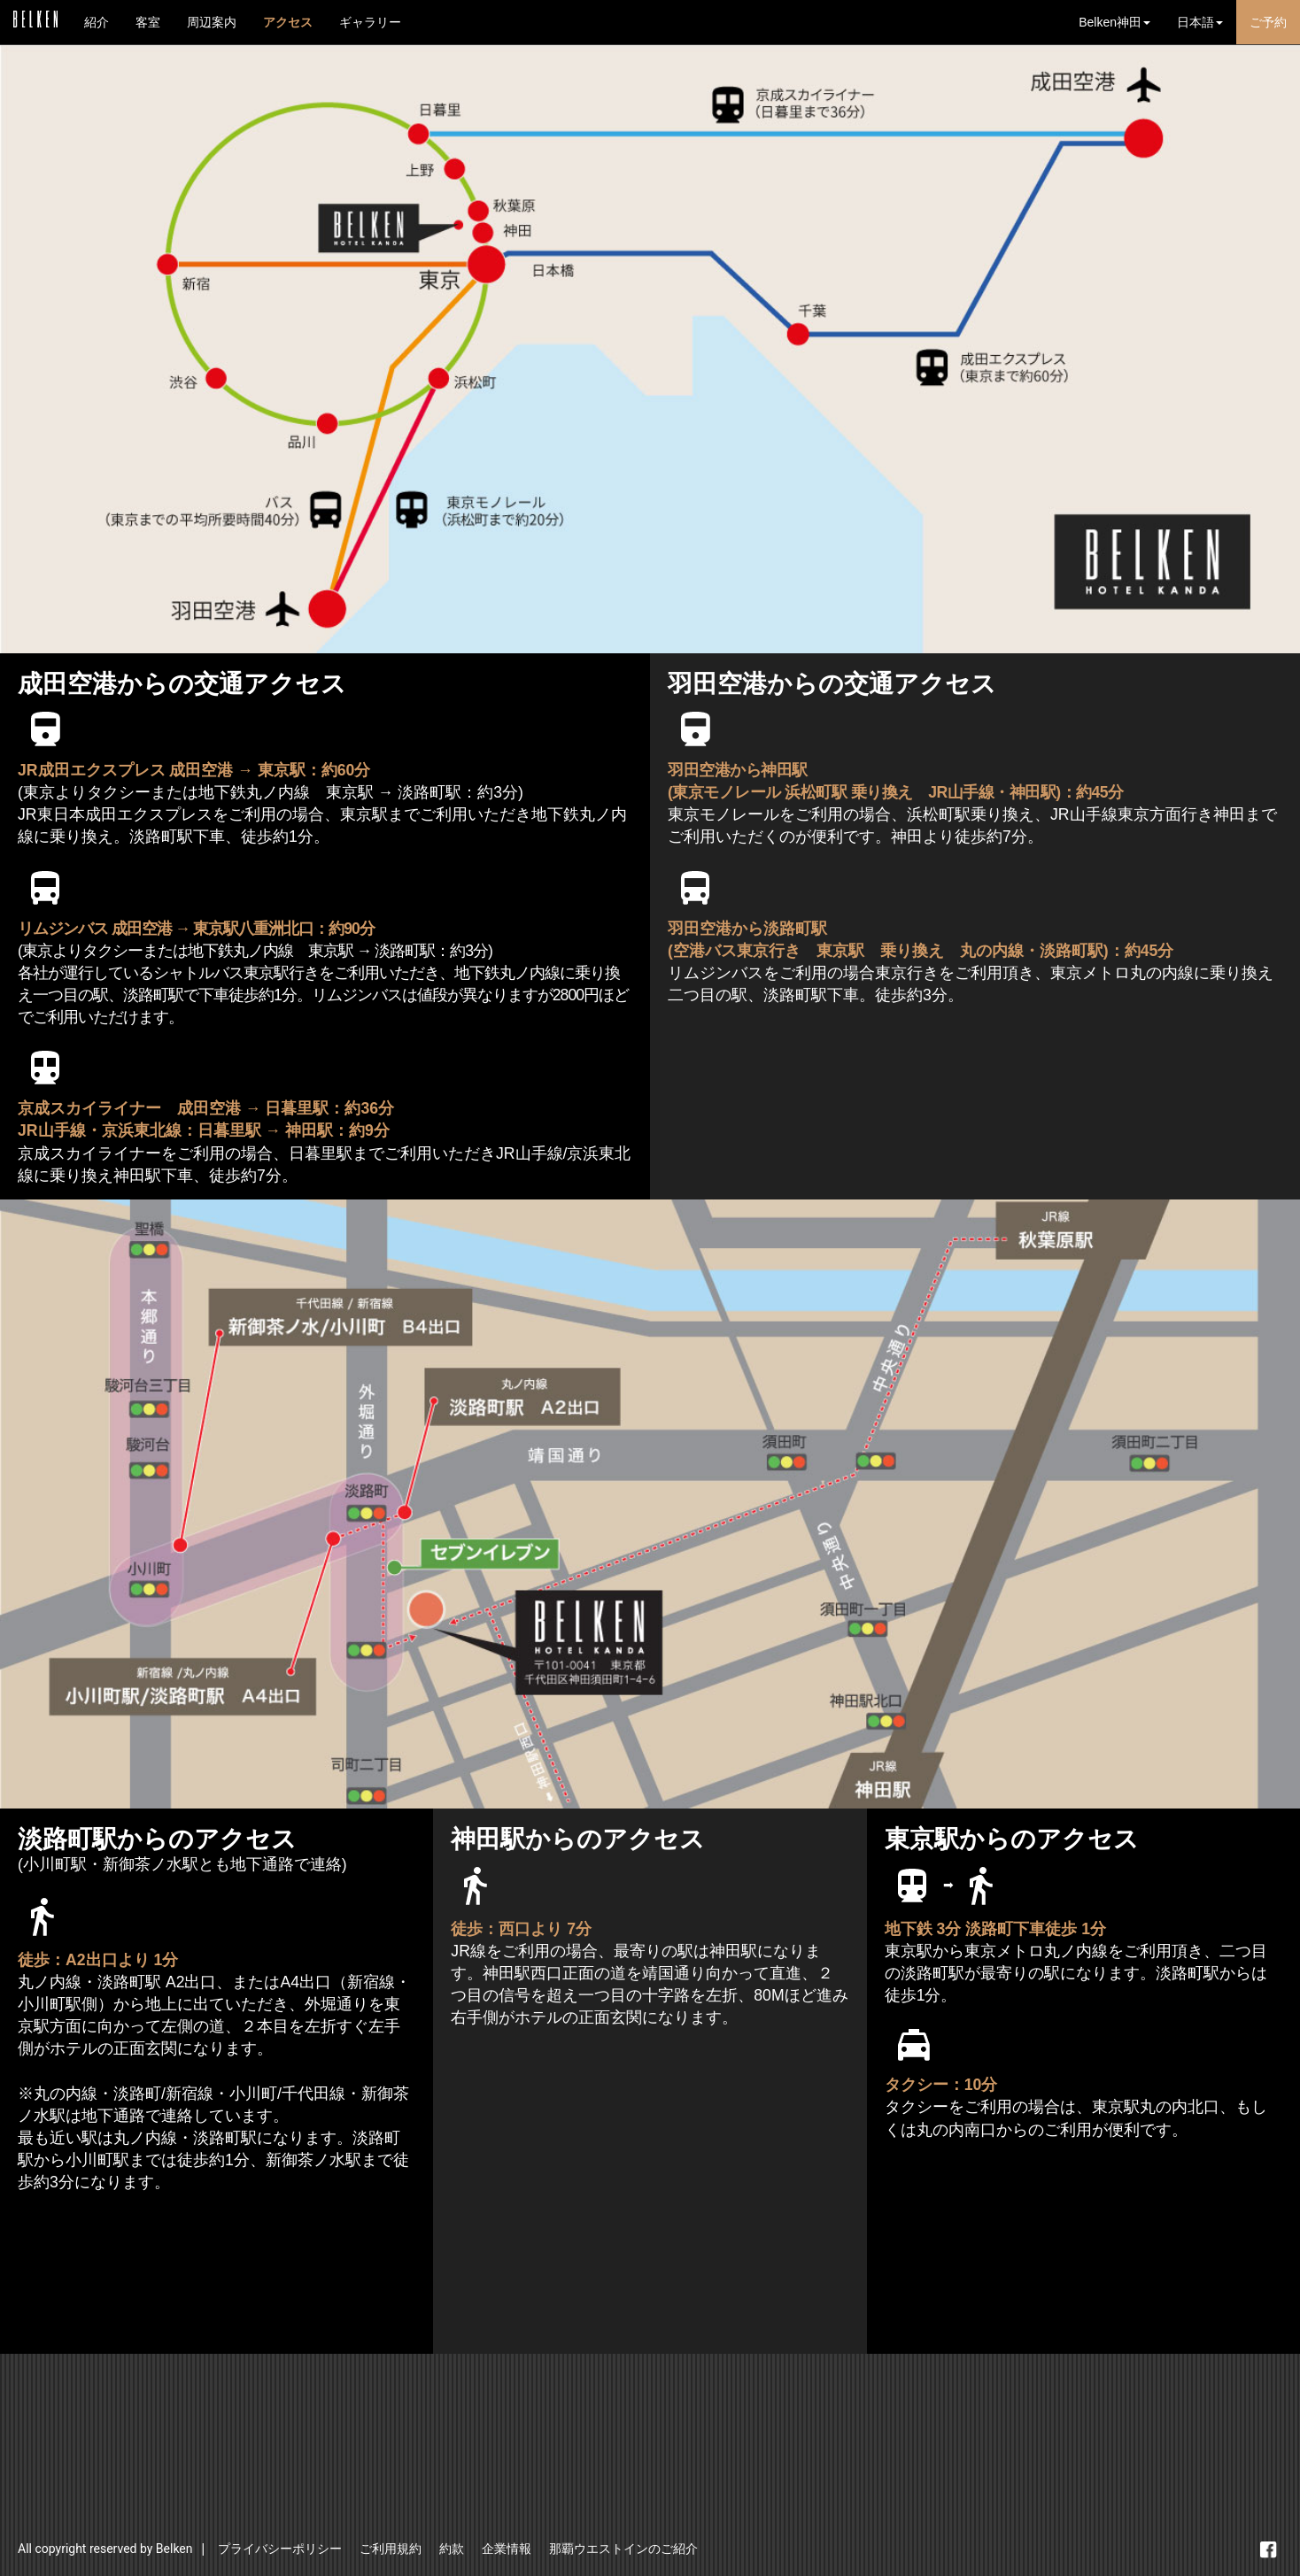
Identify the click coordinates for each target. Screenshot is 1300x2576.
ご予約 (1268, 22)
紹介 (96, 22)
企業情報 (506, 2548)
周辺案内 (211, 22)
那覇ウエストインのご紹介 (623, 2548)
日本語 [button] (1200, 22)
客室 (147, 22)
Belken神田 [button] (1114, 22)
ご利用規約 (391, 2548)
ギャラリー (370, 22)
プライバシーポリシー (280, 2548)
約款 (451, 2548)
